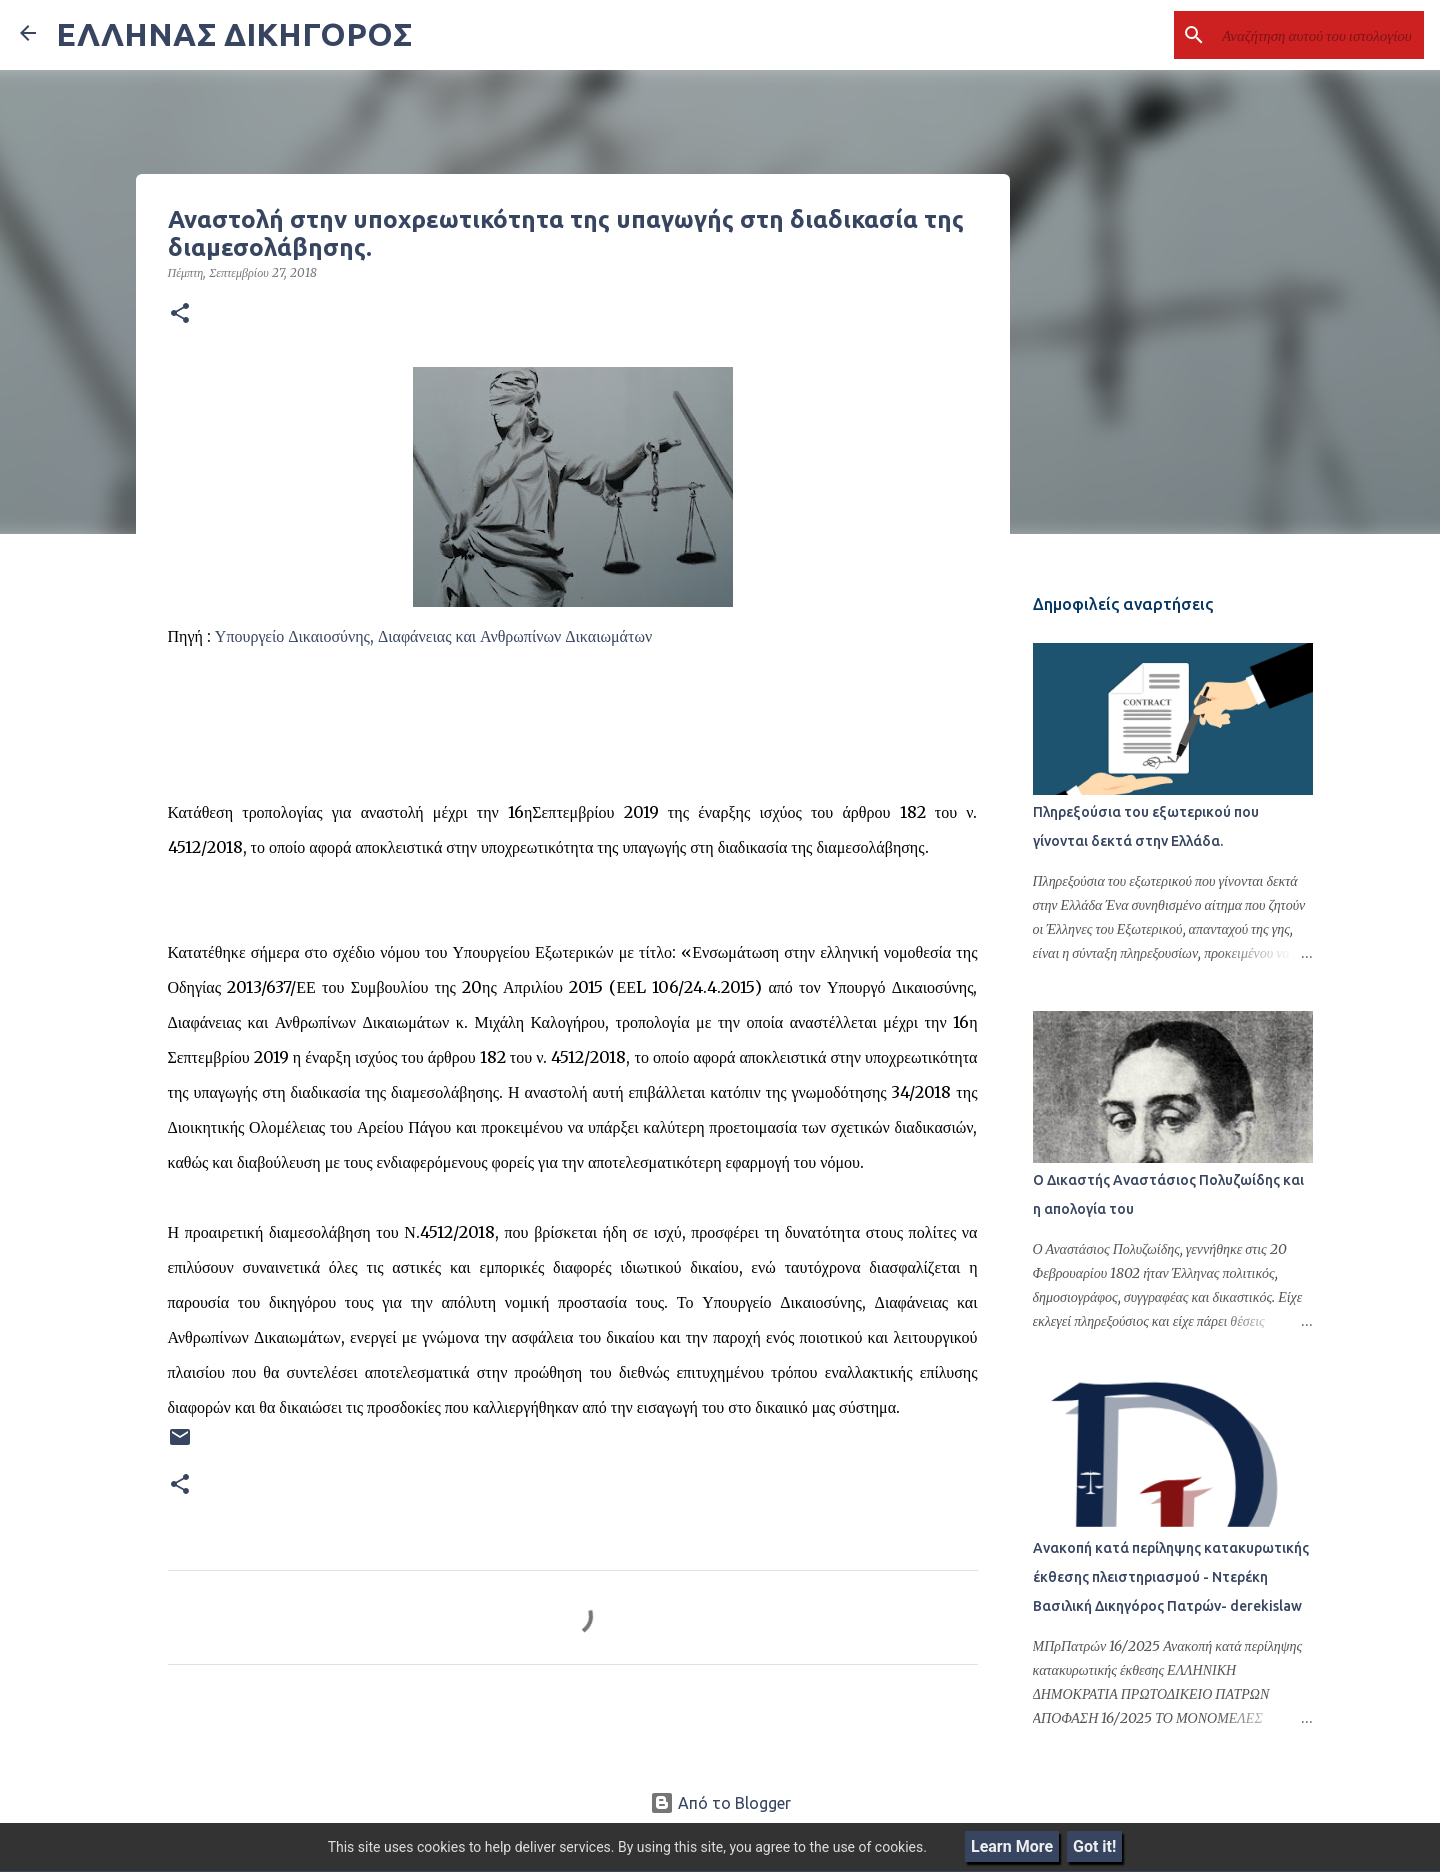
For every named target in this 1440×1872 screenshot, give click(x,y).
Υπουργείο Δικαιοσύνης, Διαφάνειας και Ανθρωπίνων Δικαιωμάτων (433, 636)
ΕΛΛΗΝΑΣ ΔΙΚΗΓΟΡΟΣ (234, 34)
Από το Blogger (720, 1803)
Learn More (1012, 1846)
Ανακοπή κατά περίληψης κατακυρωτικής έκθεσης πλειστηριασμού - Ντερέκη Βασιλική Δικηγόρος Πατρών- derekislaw (1171, 1577)
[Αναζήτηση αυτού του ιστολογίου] (1319, 35)
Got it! (1094, 1846)
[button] (180, 314)
